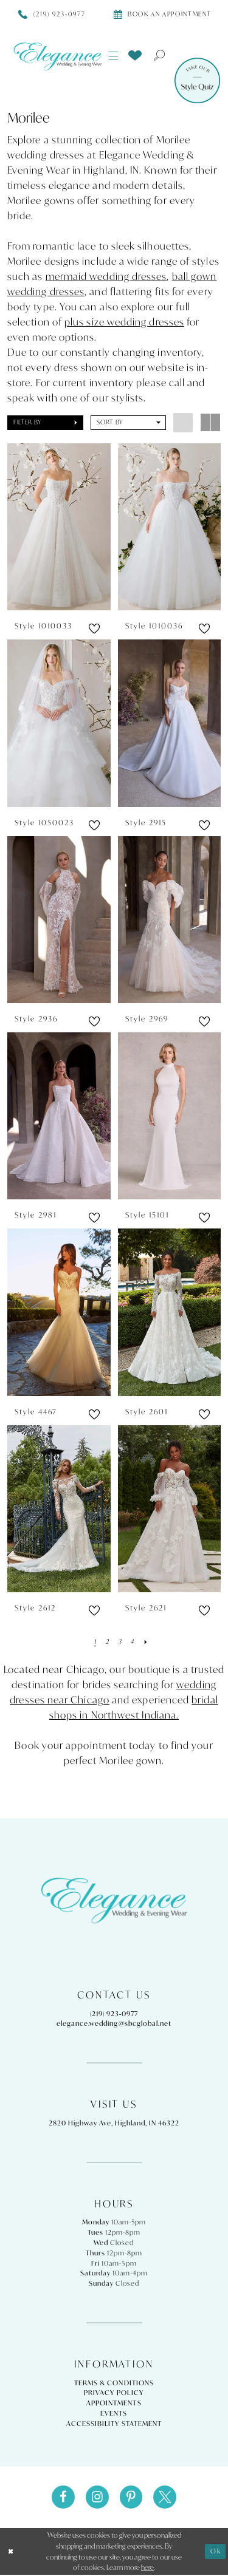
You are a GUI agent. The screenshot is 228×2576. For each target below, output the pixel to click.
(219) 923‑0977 (114, 2013)
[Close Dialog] (10, 2552)
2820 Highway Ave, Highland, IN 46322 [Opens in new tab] (114, 2123)
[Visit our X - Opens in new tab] (167, 2498)
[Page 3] (119, 1641)
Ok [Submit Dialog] (215, 2552)
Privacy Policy (113, 2392)
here (147, 2568)
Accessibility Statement (114, 2423)
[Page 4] (132, 1641)
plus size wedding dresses (124, 322)
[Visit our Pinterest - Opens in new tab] (132, 2498)
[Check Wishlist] (135, 54)
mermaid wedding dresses (106, 276)
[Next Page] (147, 1641)
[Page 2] (107, 1641)
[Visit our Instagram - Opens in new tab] (97, 2498)
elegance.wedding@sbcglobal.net (114, 2023)
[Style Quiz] (197, 80)
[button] (114, 56)
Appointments (113, 2403)
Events (113, 2413)
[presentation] (59, 526)
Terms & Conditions (113, 2383)
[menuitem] (114, 56)
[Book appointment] (162, 14)
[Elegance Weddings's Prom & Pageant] (58, 56)
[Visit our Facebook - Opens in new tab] (61, 2498)
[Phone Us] (52, 14)
